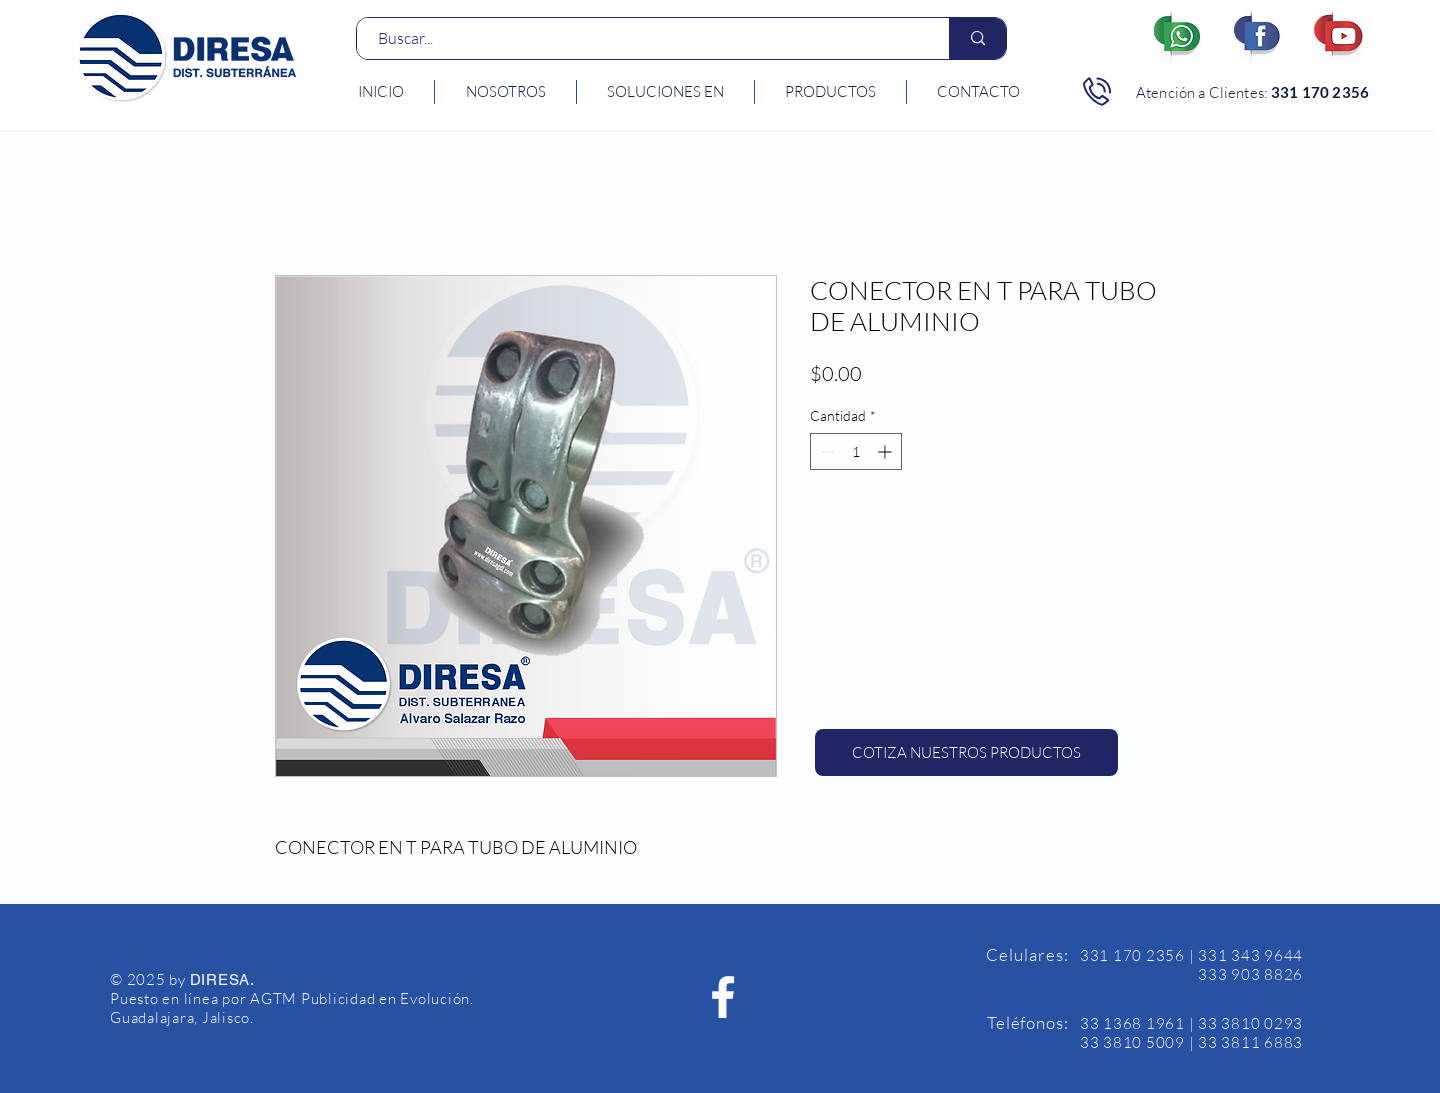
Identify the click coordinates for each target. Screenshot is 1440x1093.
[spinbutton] (856, 451)
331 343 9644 (1250, 955)
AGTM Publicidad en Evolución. (362, 998)
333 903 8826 (1250, 974)
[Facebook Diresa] (723, 997)
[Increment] (886, 451)
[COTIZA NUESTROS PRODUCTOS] (966, 752)
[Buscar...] (642, 38)
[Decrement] (825, 451)
